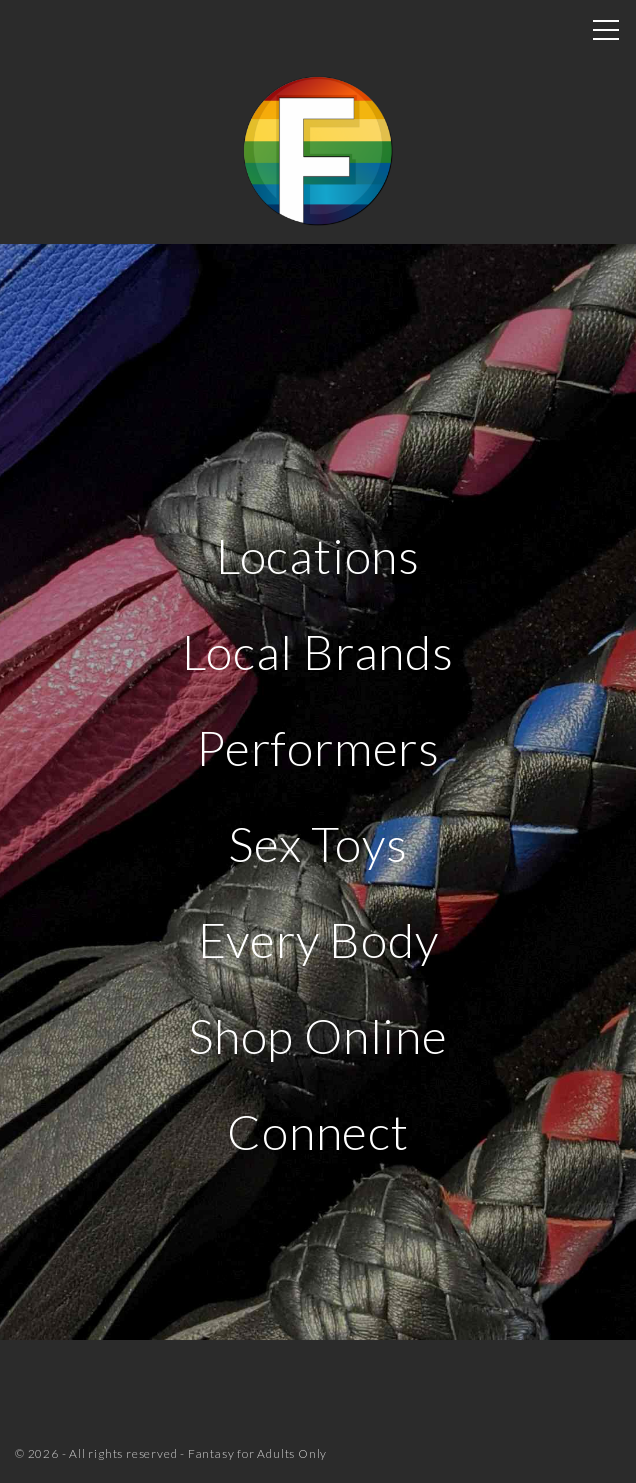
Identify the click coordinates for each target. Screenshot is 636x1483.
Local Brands (318, 651)
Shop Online (318, 1035)
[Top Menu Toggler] (606, 30)
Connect (318, 1131)
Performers (318, 747)
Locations (318, 555)
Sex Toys (317, 843)
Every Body (318, 939)
